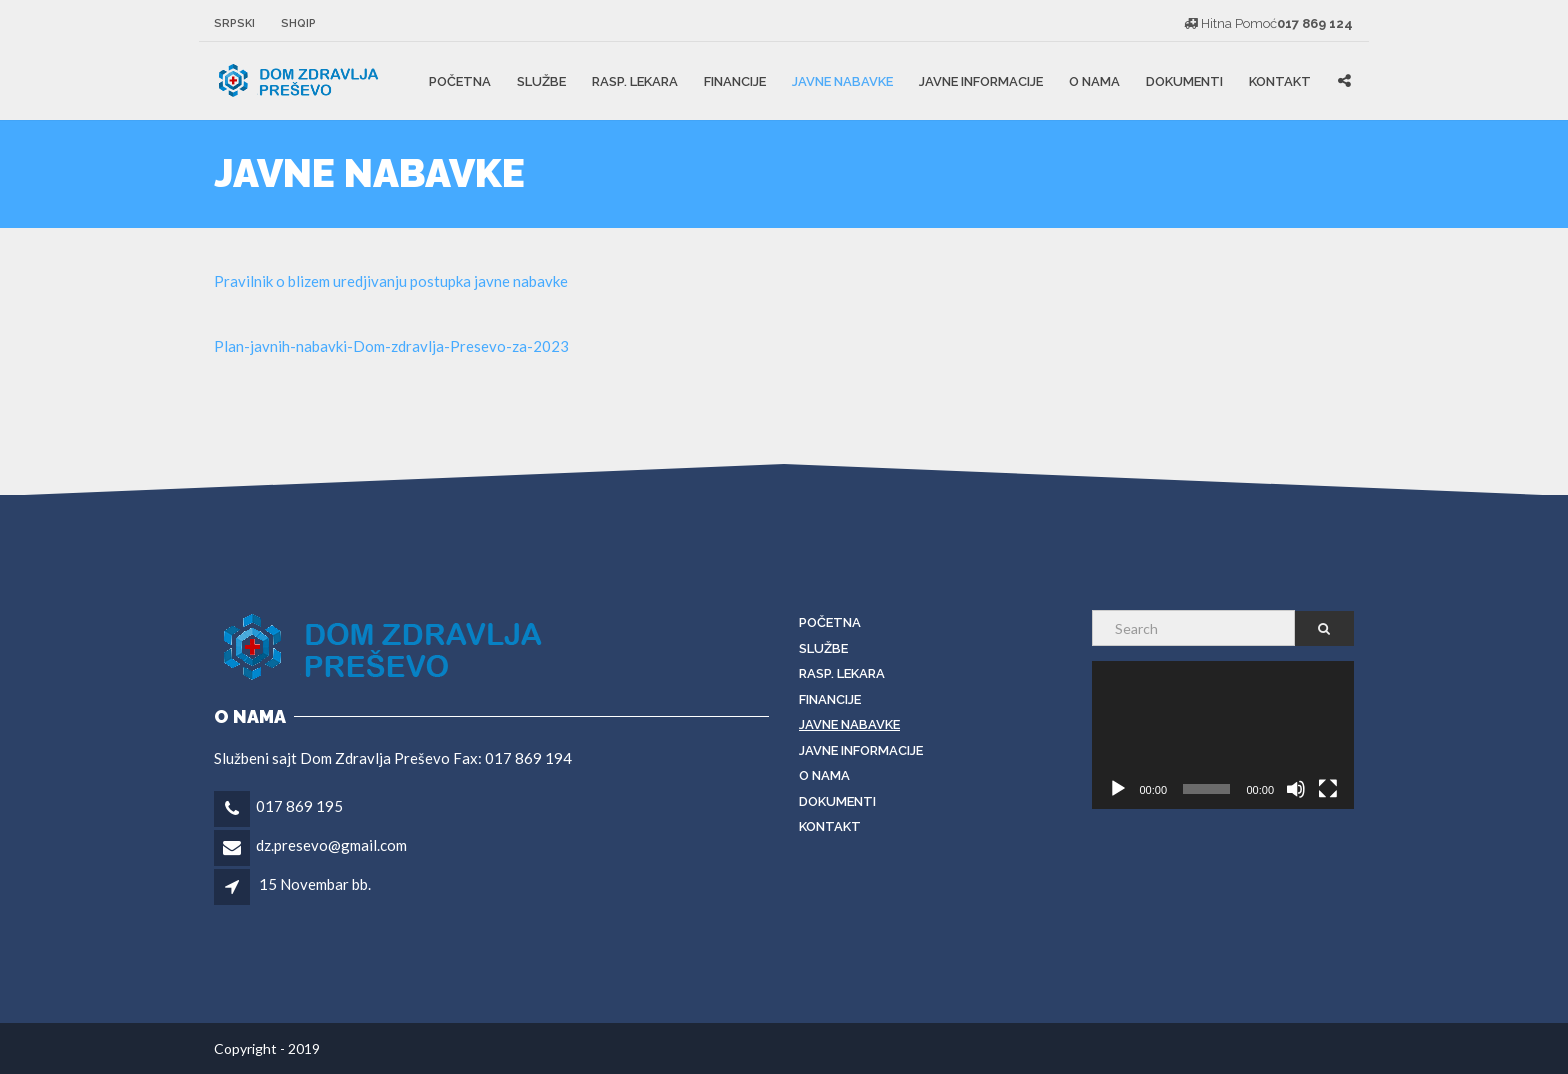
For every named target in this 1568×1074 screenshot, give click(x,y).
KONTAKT (1280, 81)
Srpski (234, 23)
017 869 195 (299, 806)
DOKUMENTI (1184, 81)
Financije (735, 81)
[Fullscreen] (1328, 789)
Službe (541, 81)
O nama (1094, 81)
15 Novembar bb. (315, 884)
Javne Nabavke (842, 81)
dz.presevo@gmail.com (331, 845)
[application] (1223, 735)
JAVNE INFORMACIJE (981, 81)
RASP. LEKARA (635, 81)
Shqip (298, 23)
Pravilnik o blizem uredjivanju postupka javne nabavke (391, 281)
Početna (460, 81)
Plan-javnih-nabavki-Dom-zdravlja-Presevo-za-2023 (391, 346)
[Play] (1118, 789)
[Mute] (1296, 789)
